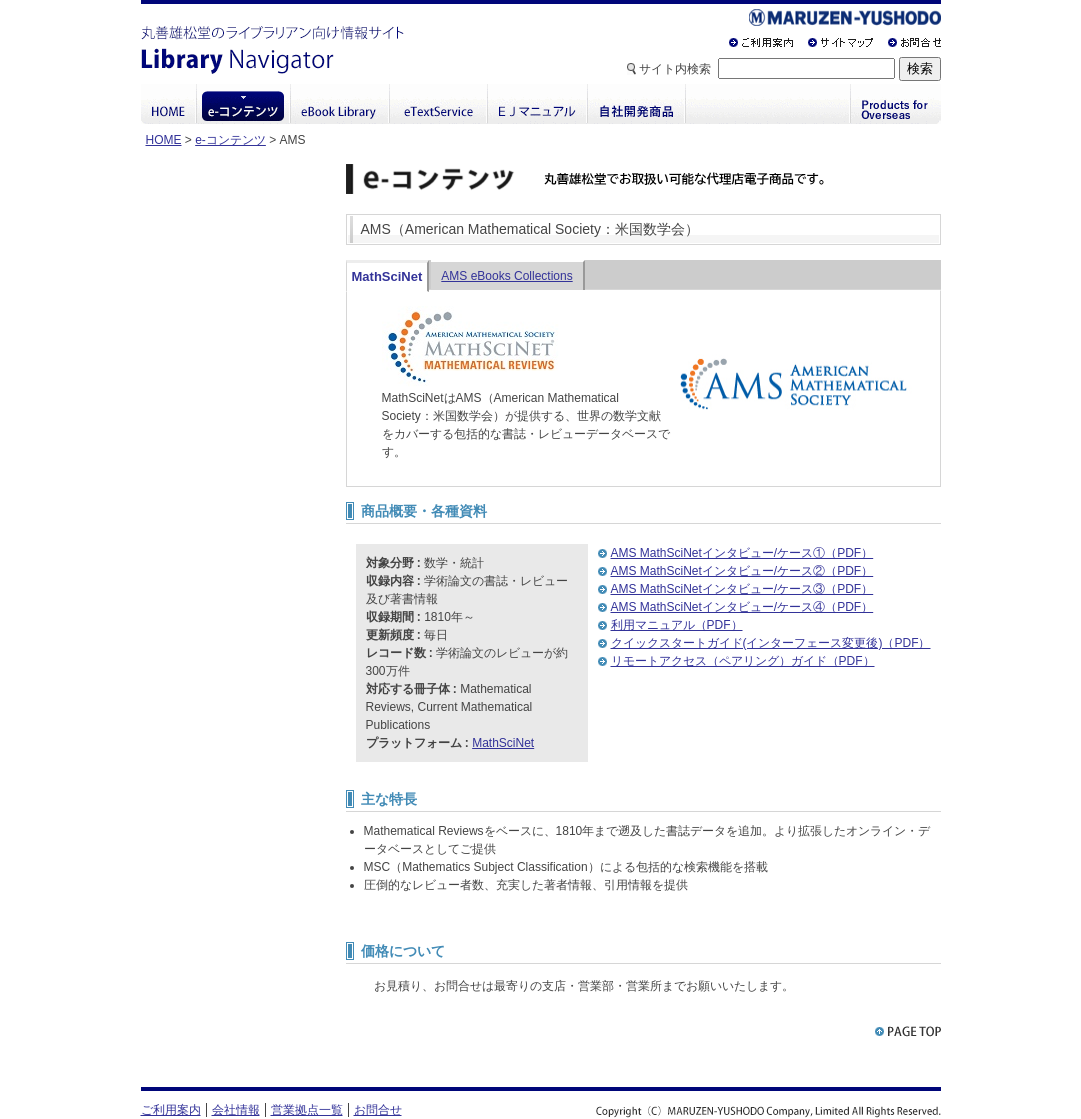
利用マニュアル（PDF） (677, 625)
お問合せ (378, 1110)
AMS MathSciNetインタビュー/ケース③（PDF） (742, 589)
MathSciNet (387, 276)
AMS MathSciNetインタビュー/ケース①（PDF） (742, 553)
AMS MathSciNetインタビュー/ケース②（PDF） (742, 571)
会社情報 (236, 1110)
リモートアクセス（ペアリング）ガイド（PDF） (743, 661)
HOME (164, 140)
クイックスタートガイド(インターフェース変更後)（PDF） (771, 643)
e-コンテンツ (230, 140)
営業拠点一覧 (307, 1110)
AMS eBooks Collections (506, 276)
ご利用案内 (171, 1110)
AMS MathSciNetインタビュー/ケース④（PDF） (742, 607)
